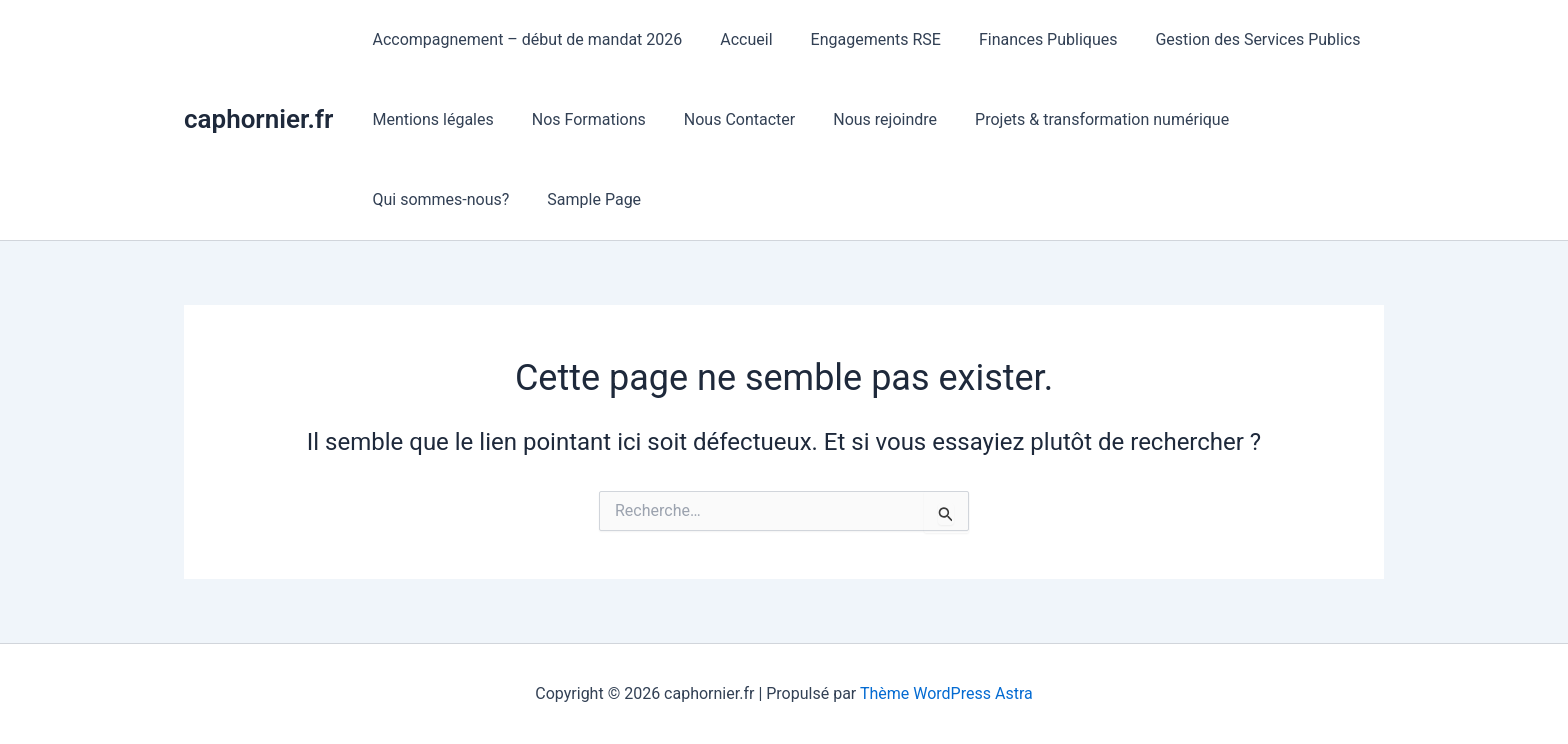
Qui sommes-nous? (437, 199)
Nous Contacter (724, 119)
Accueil (737, 39)
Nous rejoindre (864, 119)
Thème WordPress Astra (946, 693)
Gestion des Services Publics (1230, 39)
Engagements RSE (861, 39)
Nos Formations (580, 119)
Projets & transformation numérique (1075, 119)
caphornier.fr (258, 119)
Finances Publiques (1027, 39)
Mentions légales (429, 119)
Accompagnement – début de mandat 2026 (524, 39)
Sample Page (585, 199)
